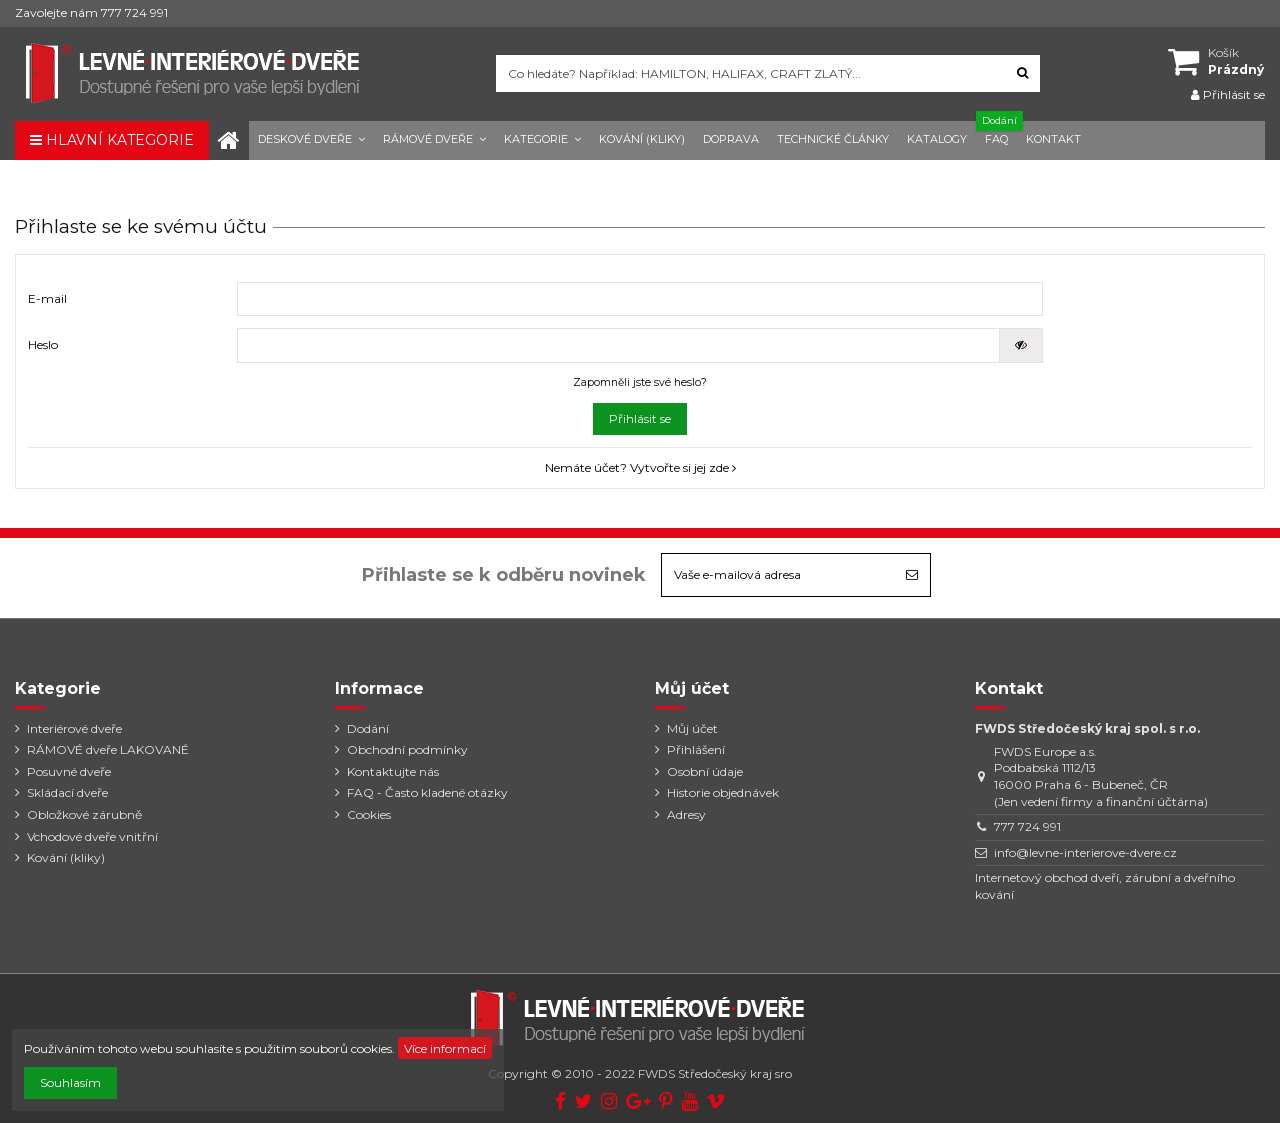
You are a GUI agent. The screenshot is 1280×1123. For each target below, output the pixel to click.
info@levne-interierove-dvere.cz (1085, 852)
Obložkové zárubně (84, 814)
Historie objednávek (723, 792)
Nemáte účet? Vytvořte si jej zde (640, 467)
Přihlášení (696, 749)
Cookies (369, 814)
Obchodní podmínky (407, 749)
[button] (311, 140)
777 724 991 (1027, 826)
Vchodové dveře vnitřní (92, 836)
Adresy (686, 814)
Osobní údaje (705, 771)
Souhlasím (70, 1082)
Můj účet (692, 728)
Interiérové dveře (74, 728)
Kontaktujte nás (393, 771)
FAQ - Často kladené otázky (427, 792)
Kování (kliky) (66, 857)
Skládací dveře (67, 792)
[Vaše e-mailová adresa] (778, 575)
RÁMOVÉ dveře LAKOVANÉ (108, 749)
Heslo (43, 344)
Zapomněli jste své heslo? (640, 382)
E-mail (47, 298)
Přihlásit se (640, 418)
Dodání (368, 728)
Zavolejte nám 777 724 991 (91, 12)
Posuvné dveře (69, 771)
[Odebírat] (912, 575)
